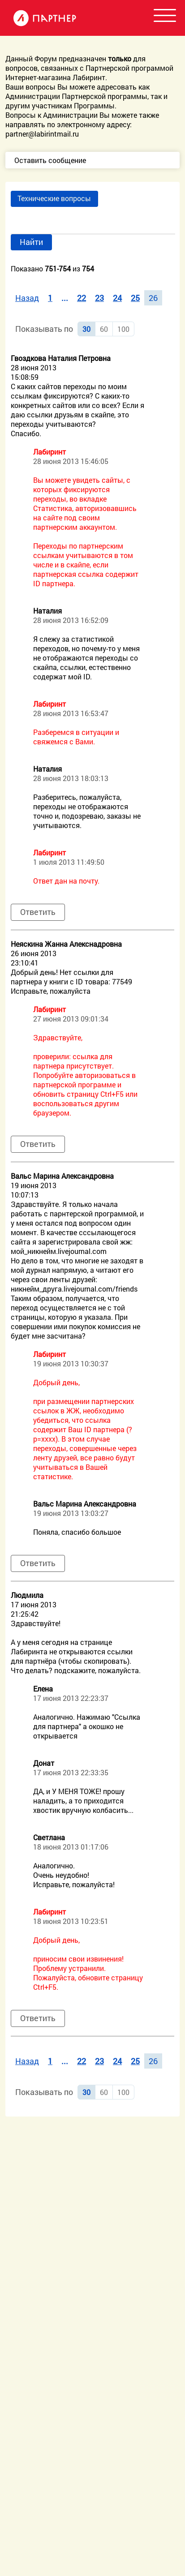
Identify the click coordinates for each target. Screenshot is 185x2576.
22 (81, 297)
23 (99, 297)
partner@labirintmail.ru (42, 133)
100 (123, 329)
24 (117, 297)
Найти (31, 241)
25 (135, 297)
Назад (27, 297)
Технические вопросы (54, 198)
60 (104, 329)
